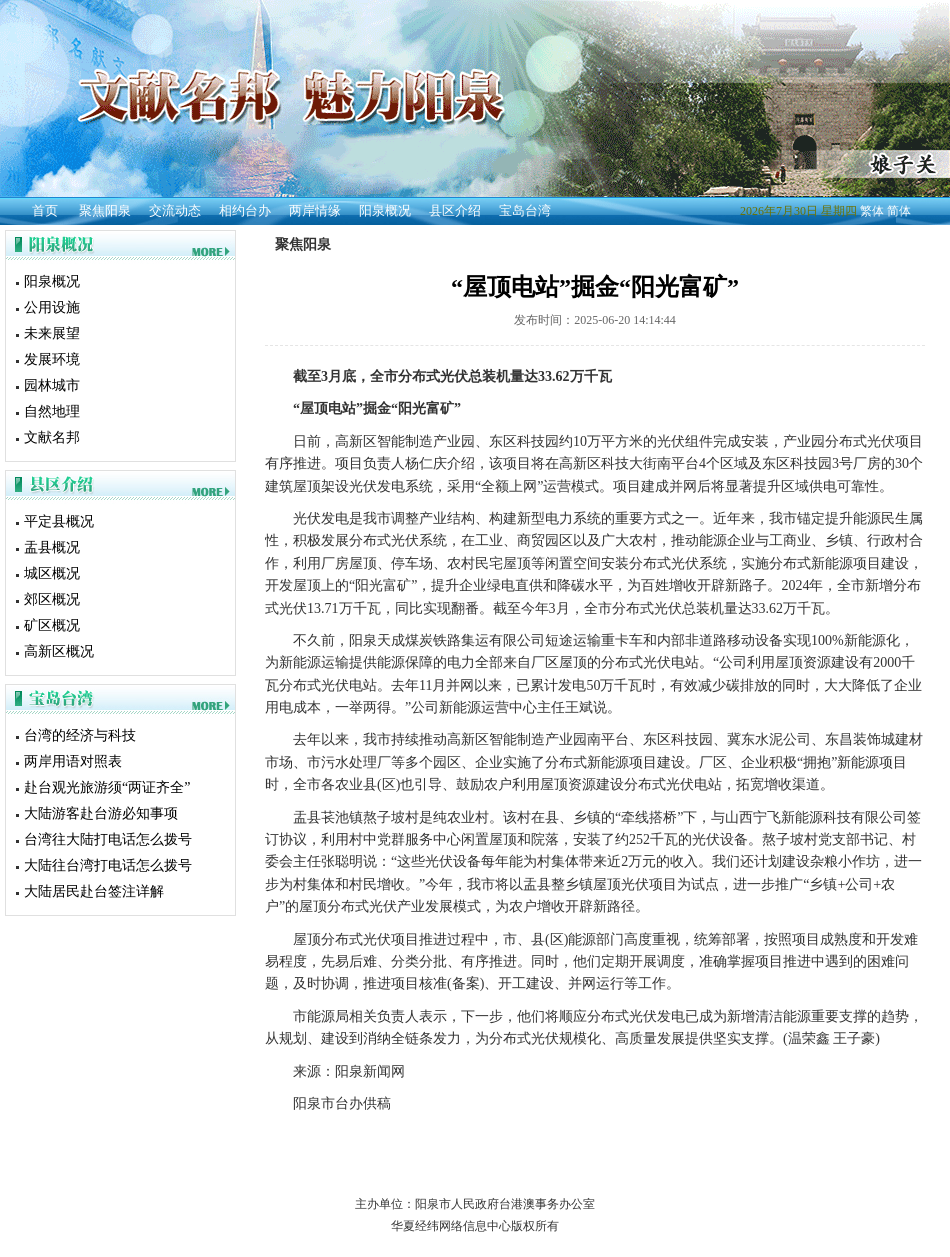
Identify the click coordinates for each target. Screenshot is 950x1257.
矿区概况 (52, 625)
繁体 (872, 211)
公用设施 (52, 307)
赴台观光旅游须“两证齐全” (107, 787)
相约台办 (245, 210)
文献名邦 (52, 437)
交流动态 (175, 210)
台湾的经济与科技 (80, 735)
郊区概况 (52, 599)
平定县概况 (59, 521)
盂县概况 (52, 547)
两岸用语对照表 (73, 761)
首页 (45, 210)
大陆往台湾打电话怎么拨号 (108, 865)
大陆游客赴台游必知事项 (101, 813)
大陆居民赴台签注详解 (94, 891)
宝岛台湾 (525, 210)
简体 (899, 211)
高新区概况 (59, 651)
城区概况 (52, 573)
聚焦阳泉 (105, 210)
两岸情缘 (315, 210)
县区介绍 (455, 210)
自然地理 (52, 411)
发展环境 (52, 359)
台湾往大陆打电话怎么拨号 (108, 839)
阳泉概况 (385, 210)
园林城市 (52, 385)
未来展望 (52, 333)
